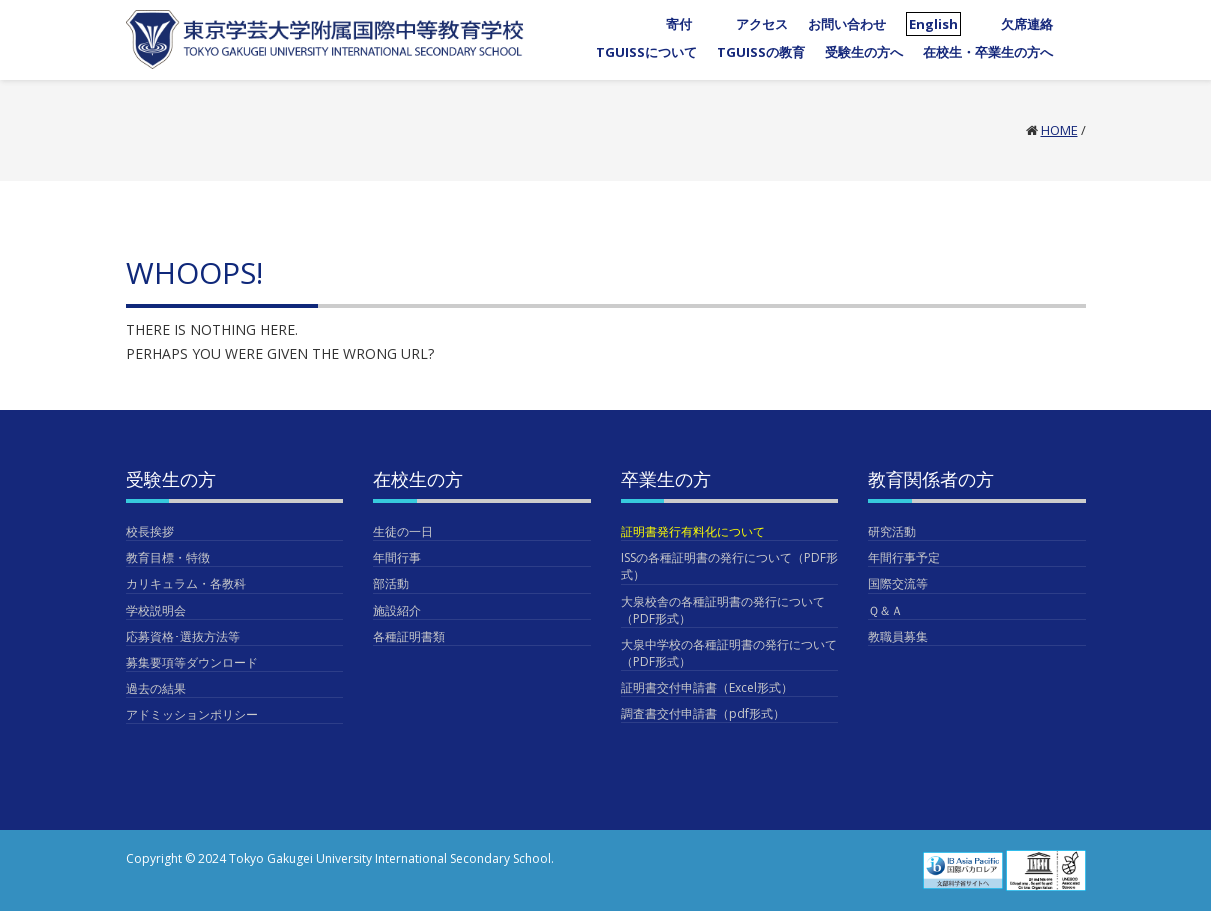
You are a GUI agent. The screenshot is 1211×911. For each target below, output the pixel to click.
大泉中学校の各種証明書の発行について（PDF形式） (729, 653)
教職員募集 (898, 636)
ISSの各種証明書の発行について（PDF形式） (729, 566)
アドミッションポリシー (192, 714)
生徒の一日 (403, 531)
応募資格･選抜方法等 (183, 636)
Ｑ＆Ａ (885, 610)
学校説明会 (156, 610)
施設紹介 (397, 610)
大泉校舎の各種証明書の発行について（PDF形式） (723, 610)
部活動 (391, 583)
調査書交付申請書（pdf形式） (703, 713)
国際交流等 (898, 583)
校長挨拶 (150, 531)
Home (1059, 130)
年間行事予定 (904, 557)
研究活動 (892, 531)
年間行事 (397, 557)
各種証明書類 (409, 636)
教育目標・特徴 (168, 557)
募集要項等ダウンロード (192, 662)
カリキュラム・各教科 (186, 583)
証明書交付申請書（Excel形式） (707, 687)
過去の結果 (156, 688)
